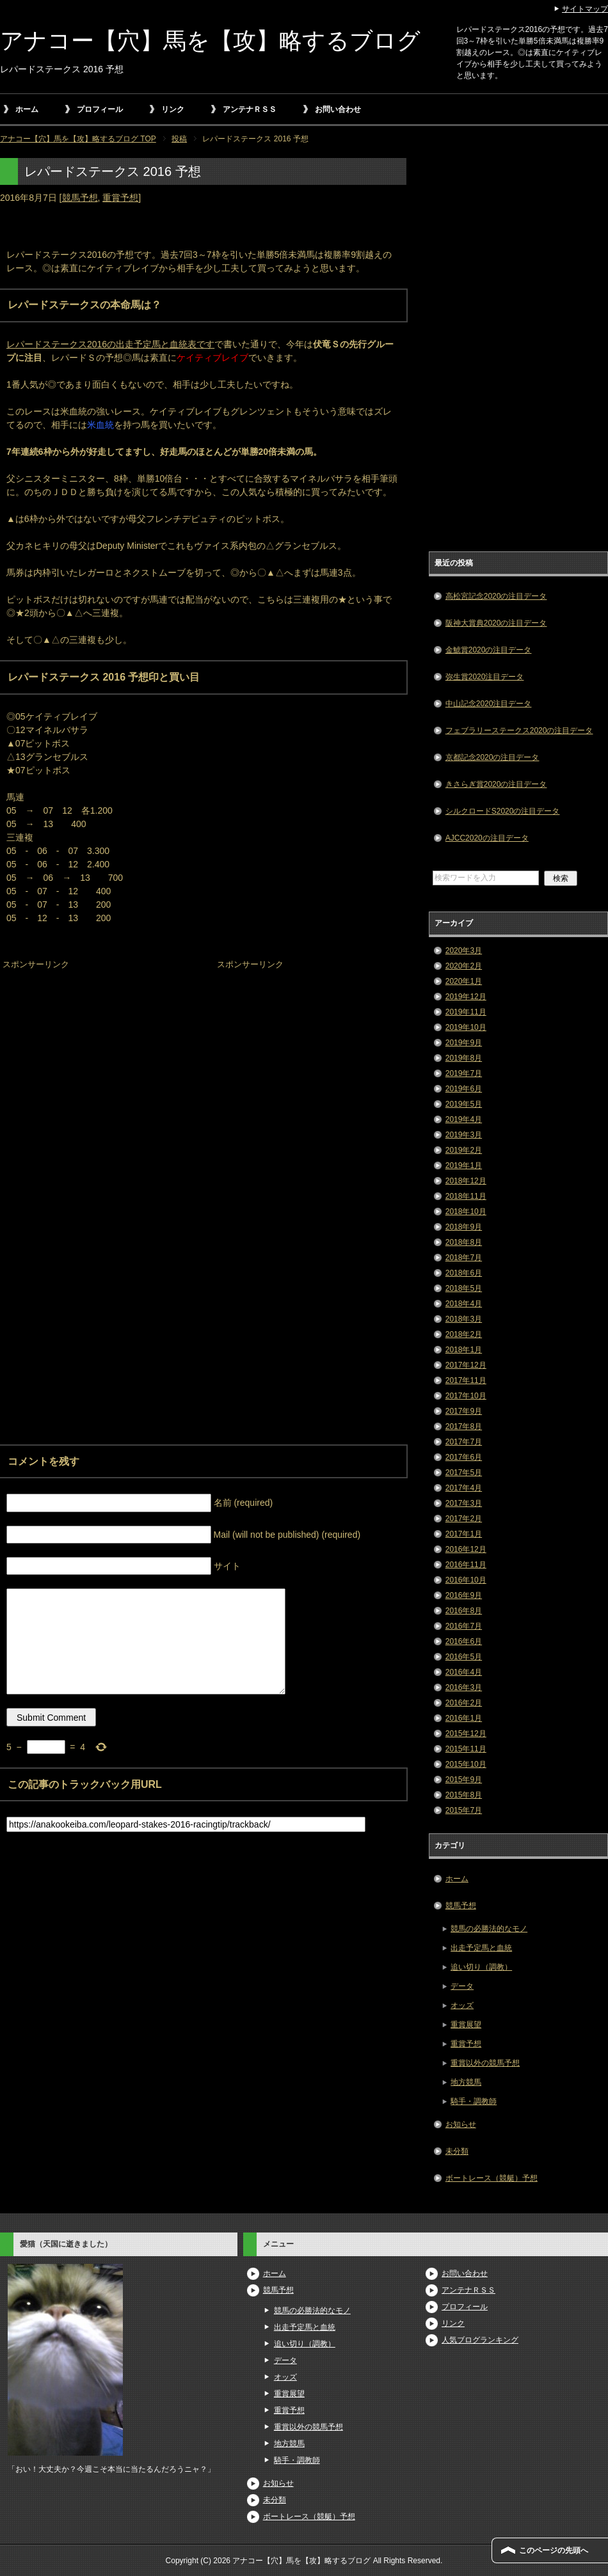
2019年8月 (463, 1058)
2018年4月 (463, 1303)
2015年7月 (463, 1810)
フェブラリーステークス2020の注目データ (519, 730)
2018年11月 (465, 1196)
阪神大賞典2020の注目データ (496, 623)
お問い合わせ (338, 109)
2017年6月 (463, 1457)
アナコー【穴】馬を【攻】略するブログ (210, 41)
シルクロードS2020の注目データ (502, 811)
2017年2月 (463, 1518)
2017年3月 (463, 1503)
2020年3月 (463, 950)
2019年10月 (465, 1027)
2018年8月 (463, 1242)
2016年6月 (463, 1641)
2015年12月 (465, 1733)
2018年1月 (463, 1349)
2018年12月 (465, 1180)
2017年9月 (463, 1411)
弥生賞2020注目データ (484, 676)
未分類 (456, 2151)
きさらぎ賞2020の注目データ (496, 784)
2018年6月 (463, 1272)
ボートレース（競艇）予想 (491, 2178)
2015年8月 (463, 1794)
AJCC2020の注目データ (487, 838)
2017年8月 (463, 1426)
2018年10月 (465, 1211)
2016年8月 (463, 1610)
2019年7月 (463, 1073)
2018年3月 (463, 1319)
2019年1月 (463, 1165)
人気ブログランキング (480, 2339)
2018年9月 (463, 1226)
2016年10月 (465, 1580)
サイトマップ (585, 8)
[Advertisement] (96, 1054)
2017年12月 (465, 1365)
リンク (172, 109)
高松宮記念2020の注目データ (496, 596)
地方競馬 (466, 2082)
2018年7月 (463, 1257)
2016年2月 (463, 1702)
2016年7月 (463, 1626)
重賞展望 (466, 2024)
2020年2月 (463, 965)
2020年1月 (463, 981)
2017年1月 (463, 1533)
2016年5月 (463, 1656)
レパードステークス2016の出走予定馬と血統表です (110, 344)
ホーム (26, 109)
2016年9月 (463, 1595)
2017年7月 (463, 1441)
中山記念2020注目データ (488, 703)
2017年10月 (465, 1395)
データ (462, 1986)
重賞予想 (120, 198)
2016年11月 (465, 1564)
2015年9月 (463, 1779)
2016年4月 (463, 1672)
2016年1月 (463, 1718)
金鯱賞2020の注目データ (488, 649)
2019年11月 (465, 1011)
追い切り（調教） (481, 1967)
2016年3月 (463, 1687)
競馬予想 (80, 198)
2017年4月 (463, 1487)
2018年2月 (463, 1334)
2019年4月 (463, 1119)
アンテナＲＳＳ (249, 109)
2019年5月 (463, 1104)
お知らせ (460, 2124)
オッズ (462, 2005)
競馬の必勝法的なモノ (489, 1928)
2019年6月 (463, 1088)
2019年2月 (463, 1150)
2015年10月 (465, 1764)
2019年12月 (465, 996)
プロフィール (100, 109)
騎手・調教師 (474, 2101)
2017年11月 (465, 1380)
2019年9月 (463, 1042)
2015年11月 (465, 1748)
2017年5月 (463, 1472)
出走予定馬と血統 (481, 1947)
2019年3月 (463, 1134)
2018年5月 (463, 1288)
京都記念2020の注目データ (492, 757)
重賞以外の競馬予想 (485, 2062)
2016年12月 (465, 1549)
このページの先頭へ (553, 2550)
